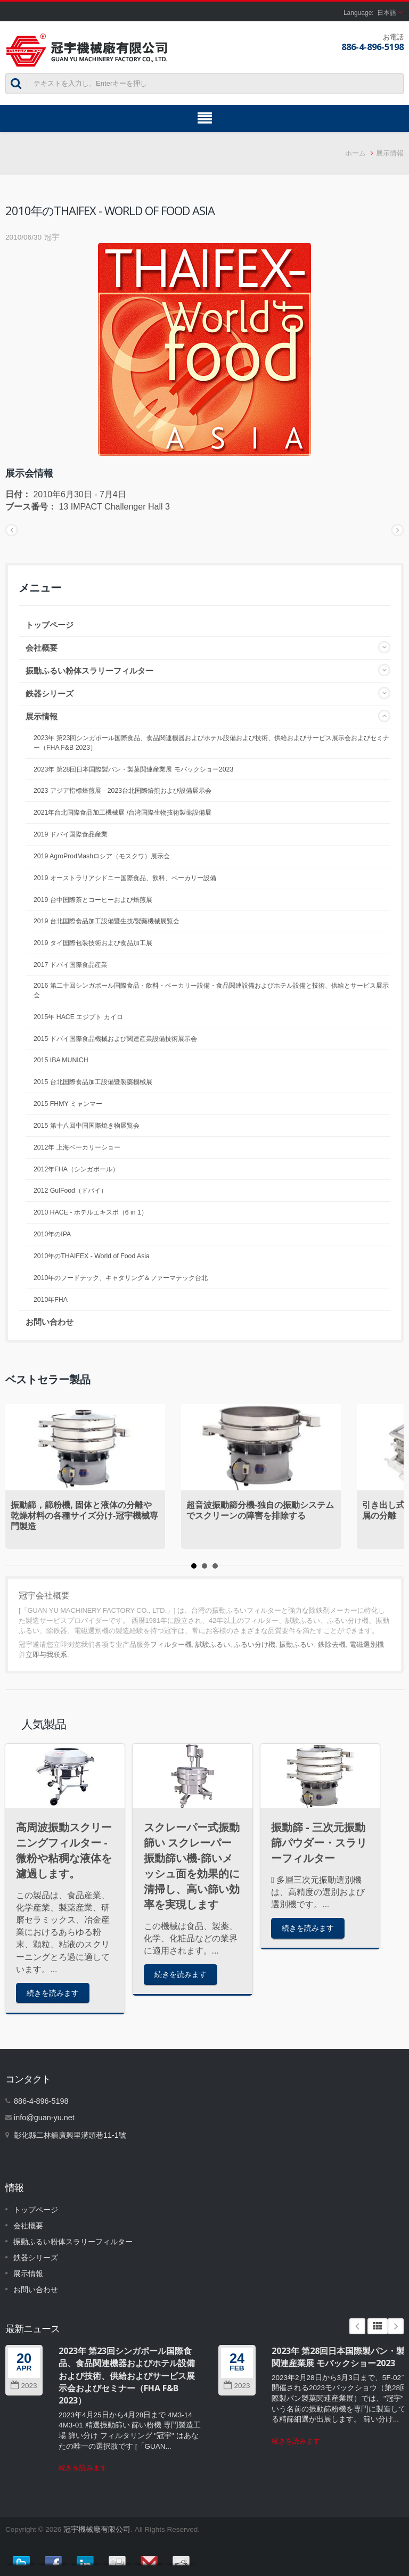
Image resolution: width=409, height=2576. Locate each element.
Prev (357, 2326)
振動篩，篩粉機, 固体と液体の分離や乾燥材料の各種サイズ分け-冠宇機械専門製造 (84, 1515)
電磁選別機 (366, 1644)
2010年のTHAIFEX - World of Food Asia (92, 1256)
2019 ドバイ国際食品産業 (71, 834)
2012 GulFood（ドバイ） (70, 1190)
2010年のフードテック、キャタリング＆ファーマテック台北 (121, 1278)
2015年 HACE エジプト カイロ (78, 1017)
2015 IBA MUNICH (61, 1060)
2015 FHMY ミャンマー (68, 1103)
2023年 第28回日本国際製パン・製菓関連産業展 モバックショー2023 (133, 769)
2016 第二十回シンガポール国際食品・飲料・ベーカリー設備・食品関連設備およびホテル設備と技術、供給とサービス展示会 (211, 990)
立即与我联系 (46, 1655)
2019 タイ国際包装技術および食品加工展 (93, 943)
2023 (24, 2386)
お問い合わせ (49, 1321)
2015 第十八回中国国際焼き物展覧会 (87, 1125)
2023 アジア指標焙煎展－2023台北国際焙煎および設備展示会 (122, 790)
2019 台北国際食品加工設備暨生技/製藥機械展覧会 (106, 921)
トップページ (49, 624)
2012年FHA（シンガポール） (76, 1169)
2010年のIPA (52, 1234)
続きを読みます (53, 1993)
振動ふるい (296, 1644)
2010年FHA (51, 1299)
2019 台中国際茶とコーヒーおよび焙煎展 (93, 900)
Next (396, 2326)
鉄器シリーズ (49, 693)
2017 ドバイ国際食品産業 (71, 965)
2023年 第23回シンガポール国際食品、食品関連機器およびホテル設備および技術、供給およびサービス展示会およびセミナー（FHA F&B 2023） (211, 742)
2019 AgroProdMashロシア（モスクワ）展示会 (102, 856)
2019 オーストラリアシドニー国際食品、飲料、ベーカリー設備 (125, 878)
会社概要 (42, 647)
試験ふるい (212, 1644)
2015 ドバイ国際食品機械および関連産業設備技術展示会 (115, 1039)
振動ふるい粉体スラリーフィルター (89, 670)
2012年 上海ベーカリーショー (77, 1147)
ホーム (355, 153)
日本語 (386, 13)
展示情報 (390, 153)
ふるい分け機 (254, 1644)
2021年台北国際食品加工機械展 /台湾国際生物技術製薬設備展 (122, 812)
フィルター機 (171, 1644)
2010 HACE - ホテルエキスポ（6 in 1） (91, 1212)
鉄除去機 (332, 1644)
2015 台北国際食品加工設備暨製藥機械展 (93, 1082)
